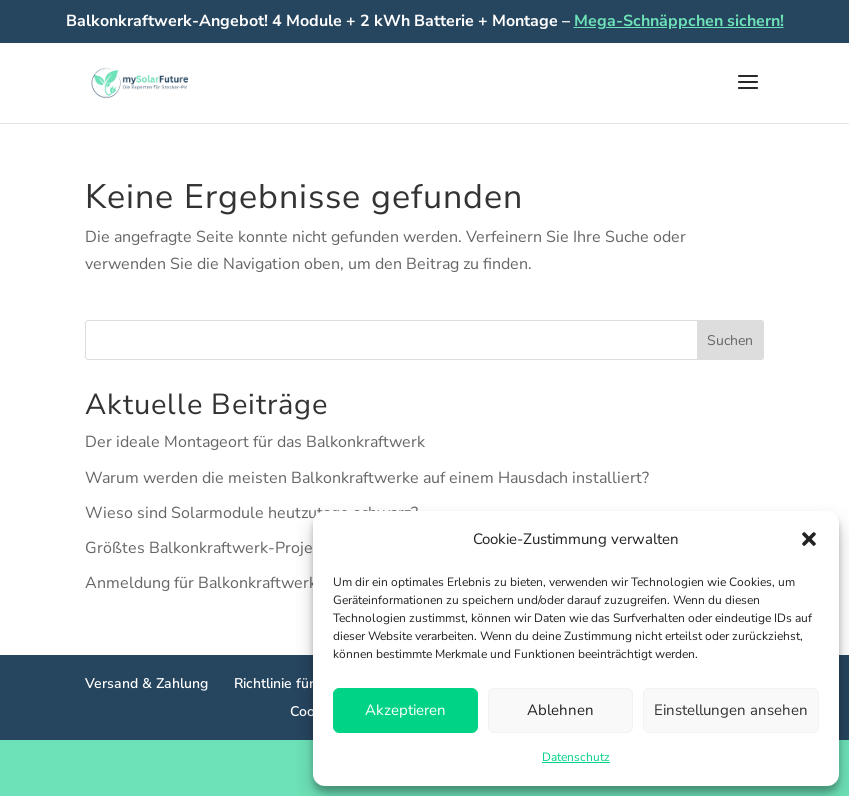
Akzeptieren (405, 710)
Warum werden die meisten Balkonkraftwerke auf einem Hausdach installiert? (367, 478)
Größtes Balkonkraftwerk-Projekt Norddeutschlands (274, 548)
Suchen (730, 340)
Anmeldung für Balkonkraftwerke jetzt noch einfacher (277, 583)
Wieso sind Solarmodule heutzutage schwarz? (251, 513)
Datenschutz (576, 757)
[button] (809, 539)
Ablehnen (560, 710)
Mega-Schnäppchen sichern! (679, 21)
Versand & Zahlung (146, 683)
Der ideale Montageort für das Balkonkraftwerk (255, 442)
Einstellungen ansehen (731, 710)
